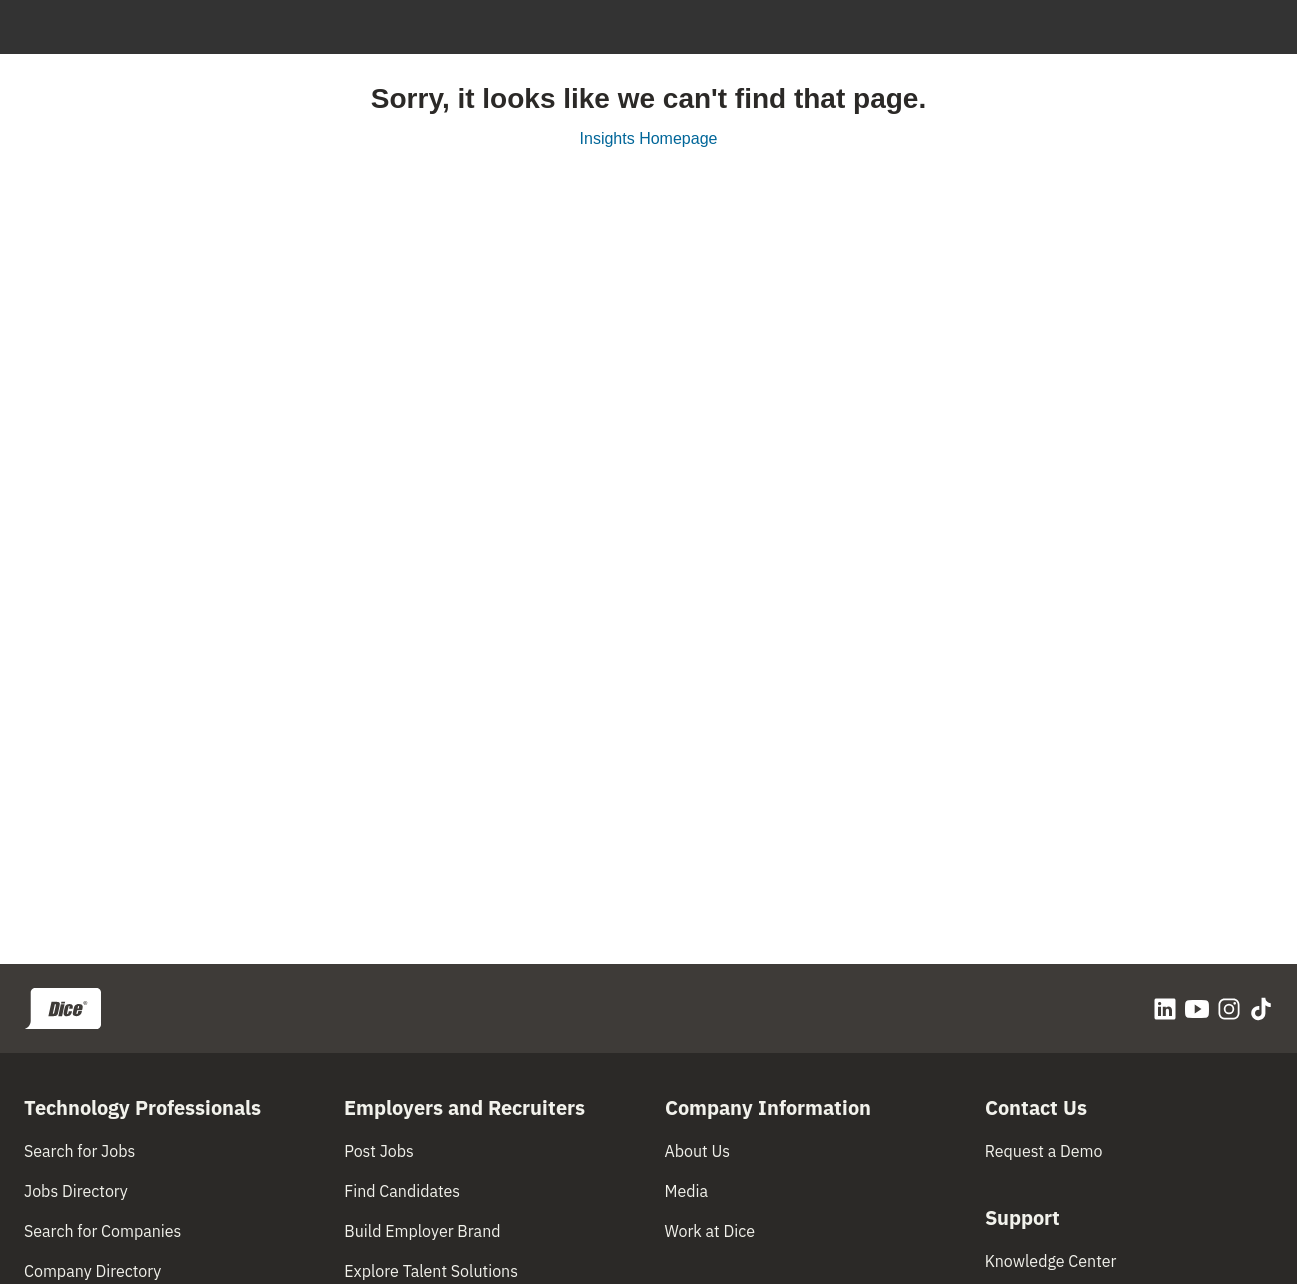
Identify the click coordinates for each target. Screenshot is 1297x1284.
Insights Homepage (649, 138)
